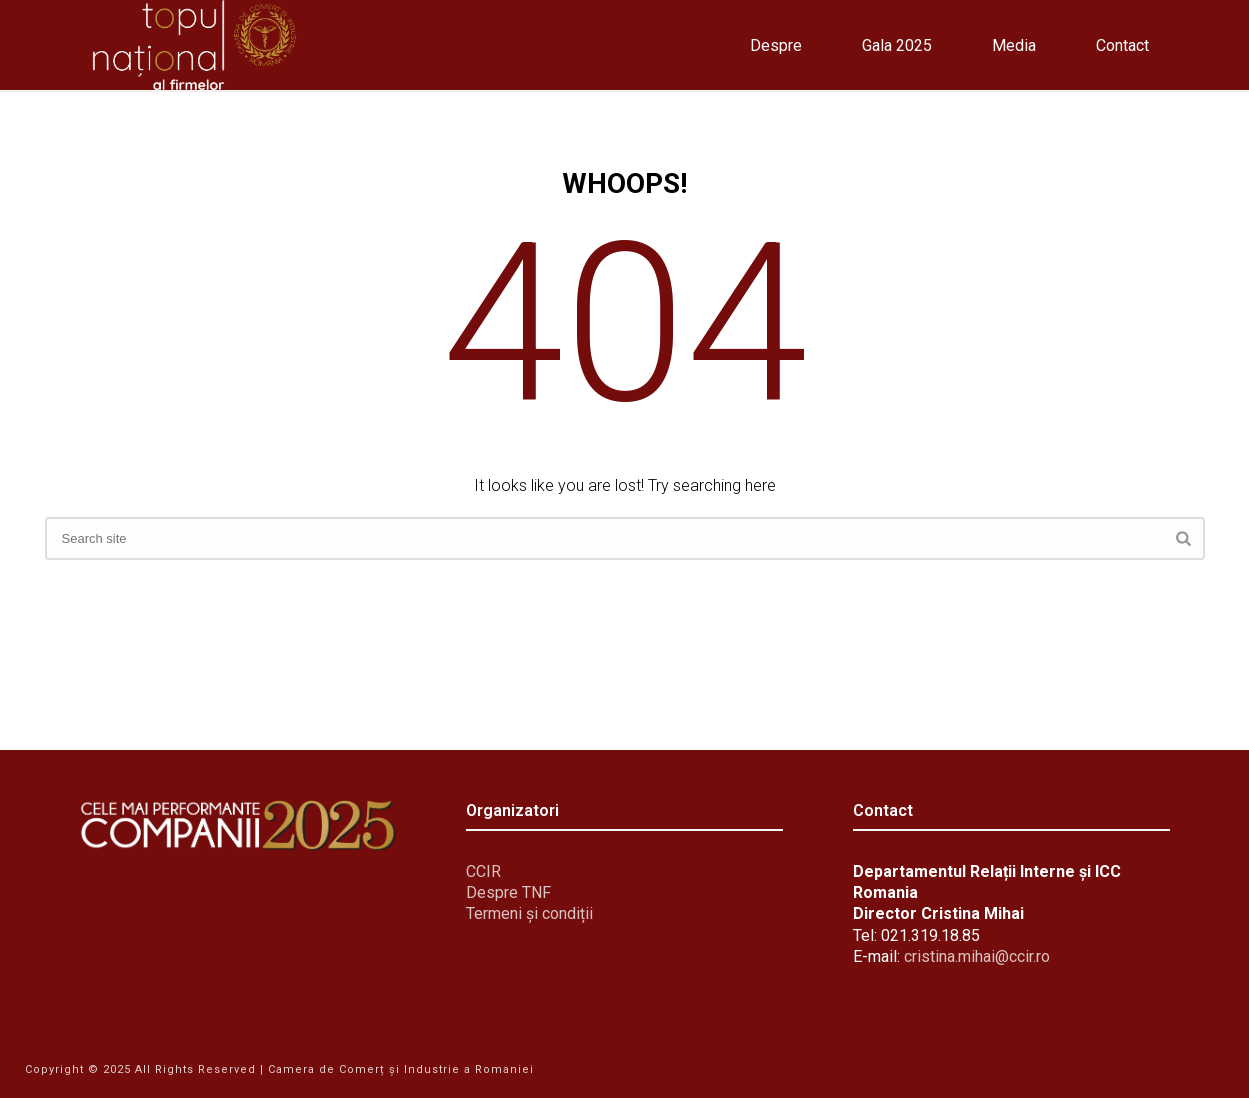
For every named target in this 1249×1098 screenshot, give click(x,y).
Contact (1122, 45)
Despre (776, 45)
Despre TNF (508, 892)
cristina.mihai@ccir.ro (977, 956)
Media (1014, 45)
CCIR (483, 871)
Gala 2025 (897, 45)
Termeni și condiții (529, 913)
